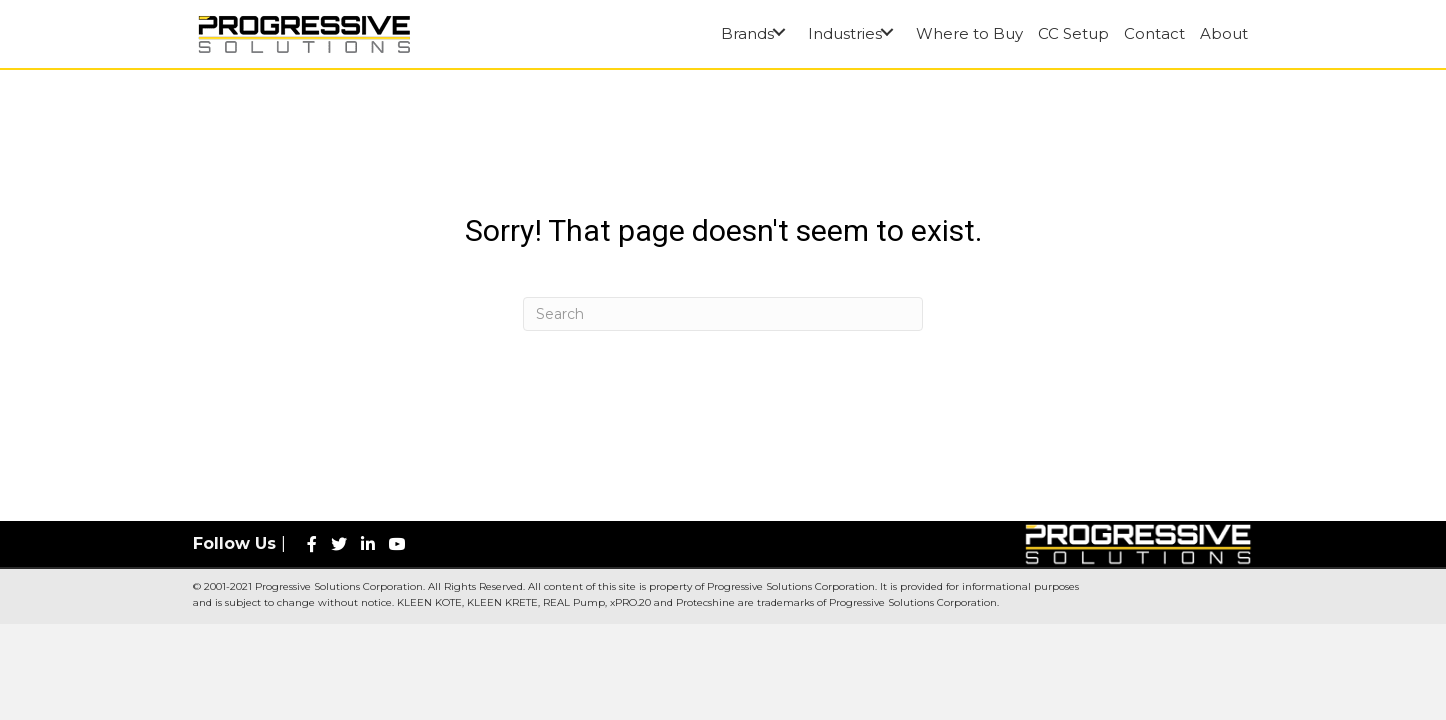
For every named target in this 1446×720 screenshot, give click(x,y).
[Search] (723, 314)
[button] (778, 32)
